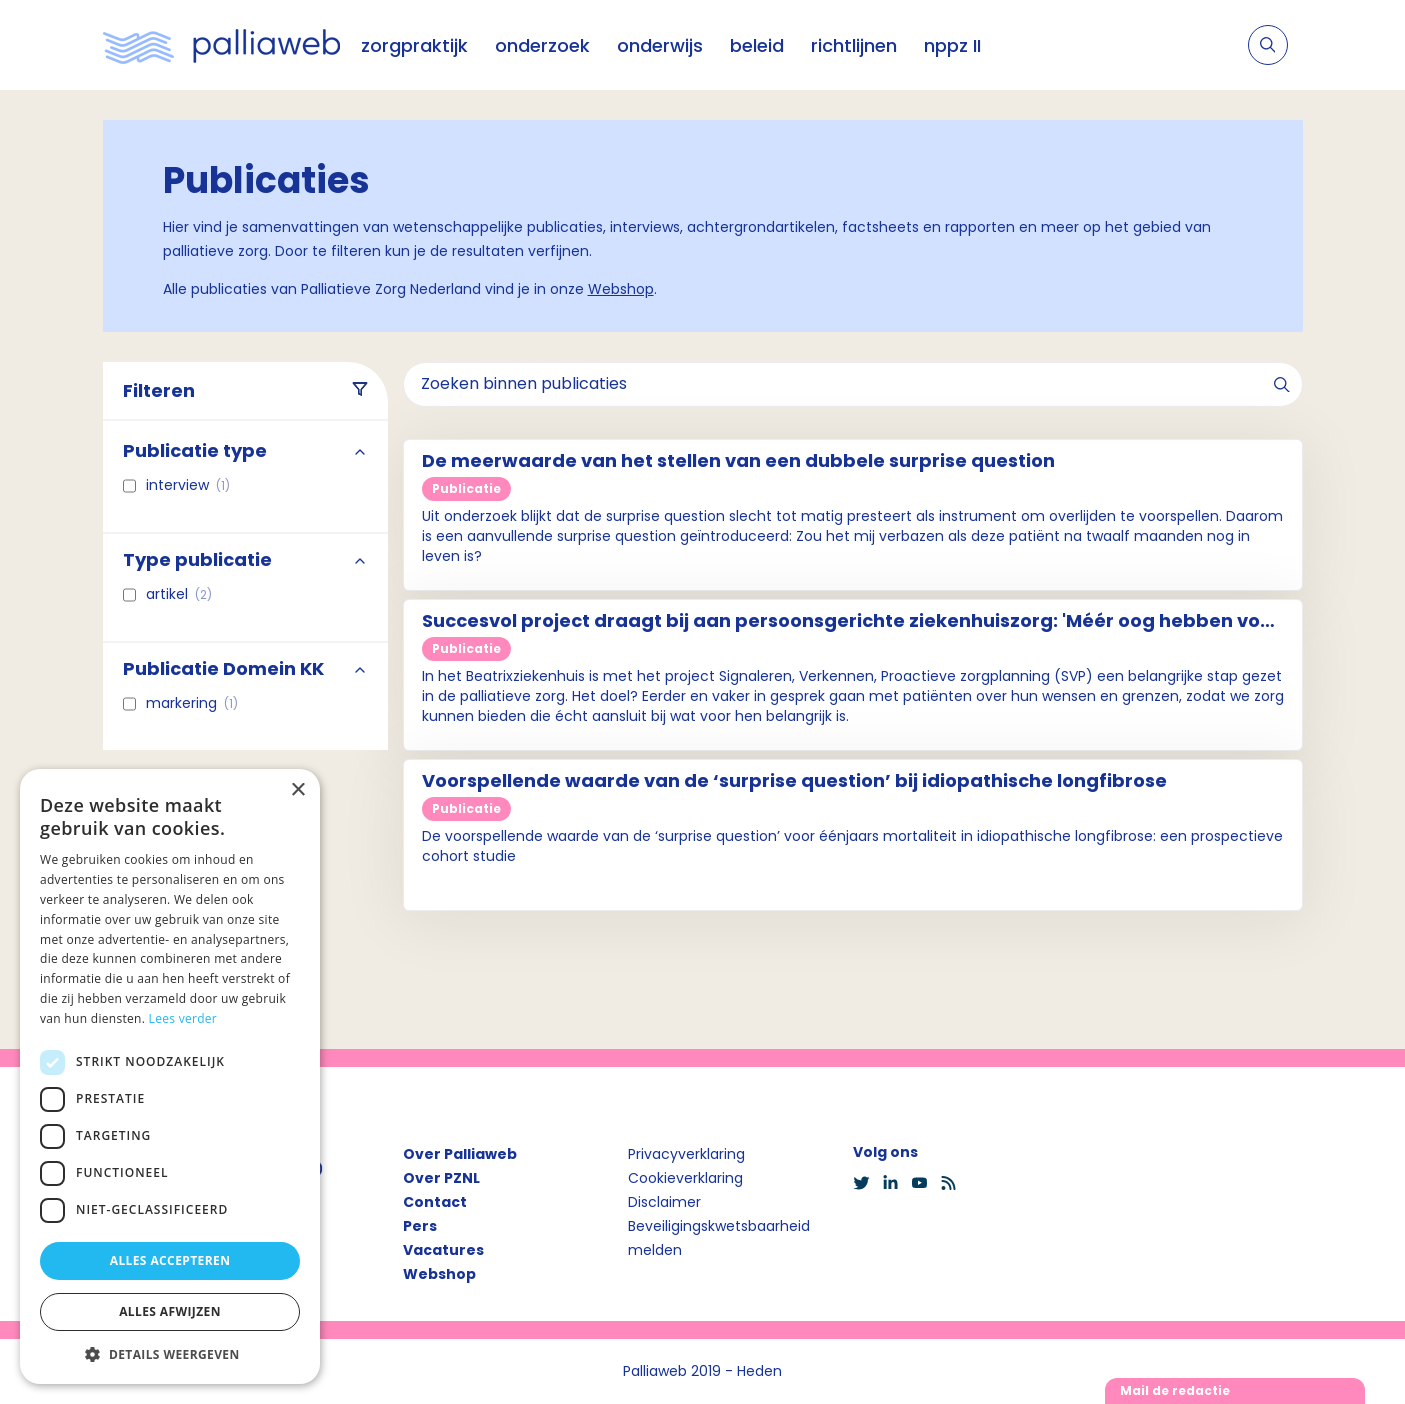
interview (188, 485)
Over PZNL (441, 1178)
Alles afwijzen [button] (170, 1311)
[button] (170, 1354)
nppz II (952, 45)
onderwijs (660, 45)
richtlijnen (854, 45)
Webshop (621, 289)
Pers (420, 1226)
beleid (757, 45)
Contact (435, 1202)
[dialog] (170, 1076)
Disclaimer (664, 1202)
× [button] (297, 790)
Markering (192, 703)
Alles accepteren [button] (170, 1260)
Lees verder (183, 1018)
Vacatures (443, 1250)
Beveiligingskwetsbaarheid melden (719, 1238)
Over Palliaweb (460, 1154)
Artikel (179, 594)
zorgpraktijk (414, 45)
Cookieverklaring (685, 1178)
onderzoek (542, 45)
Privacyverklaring (686, 1154)
